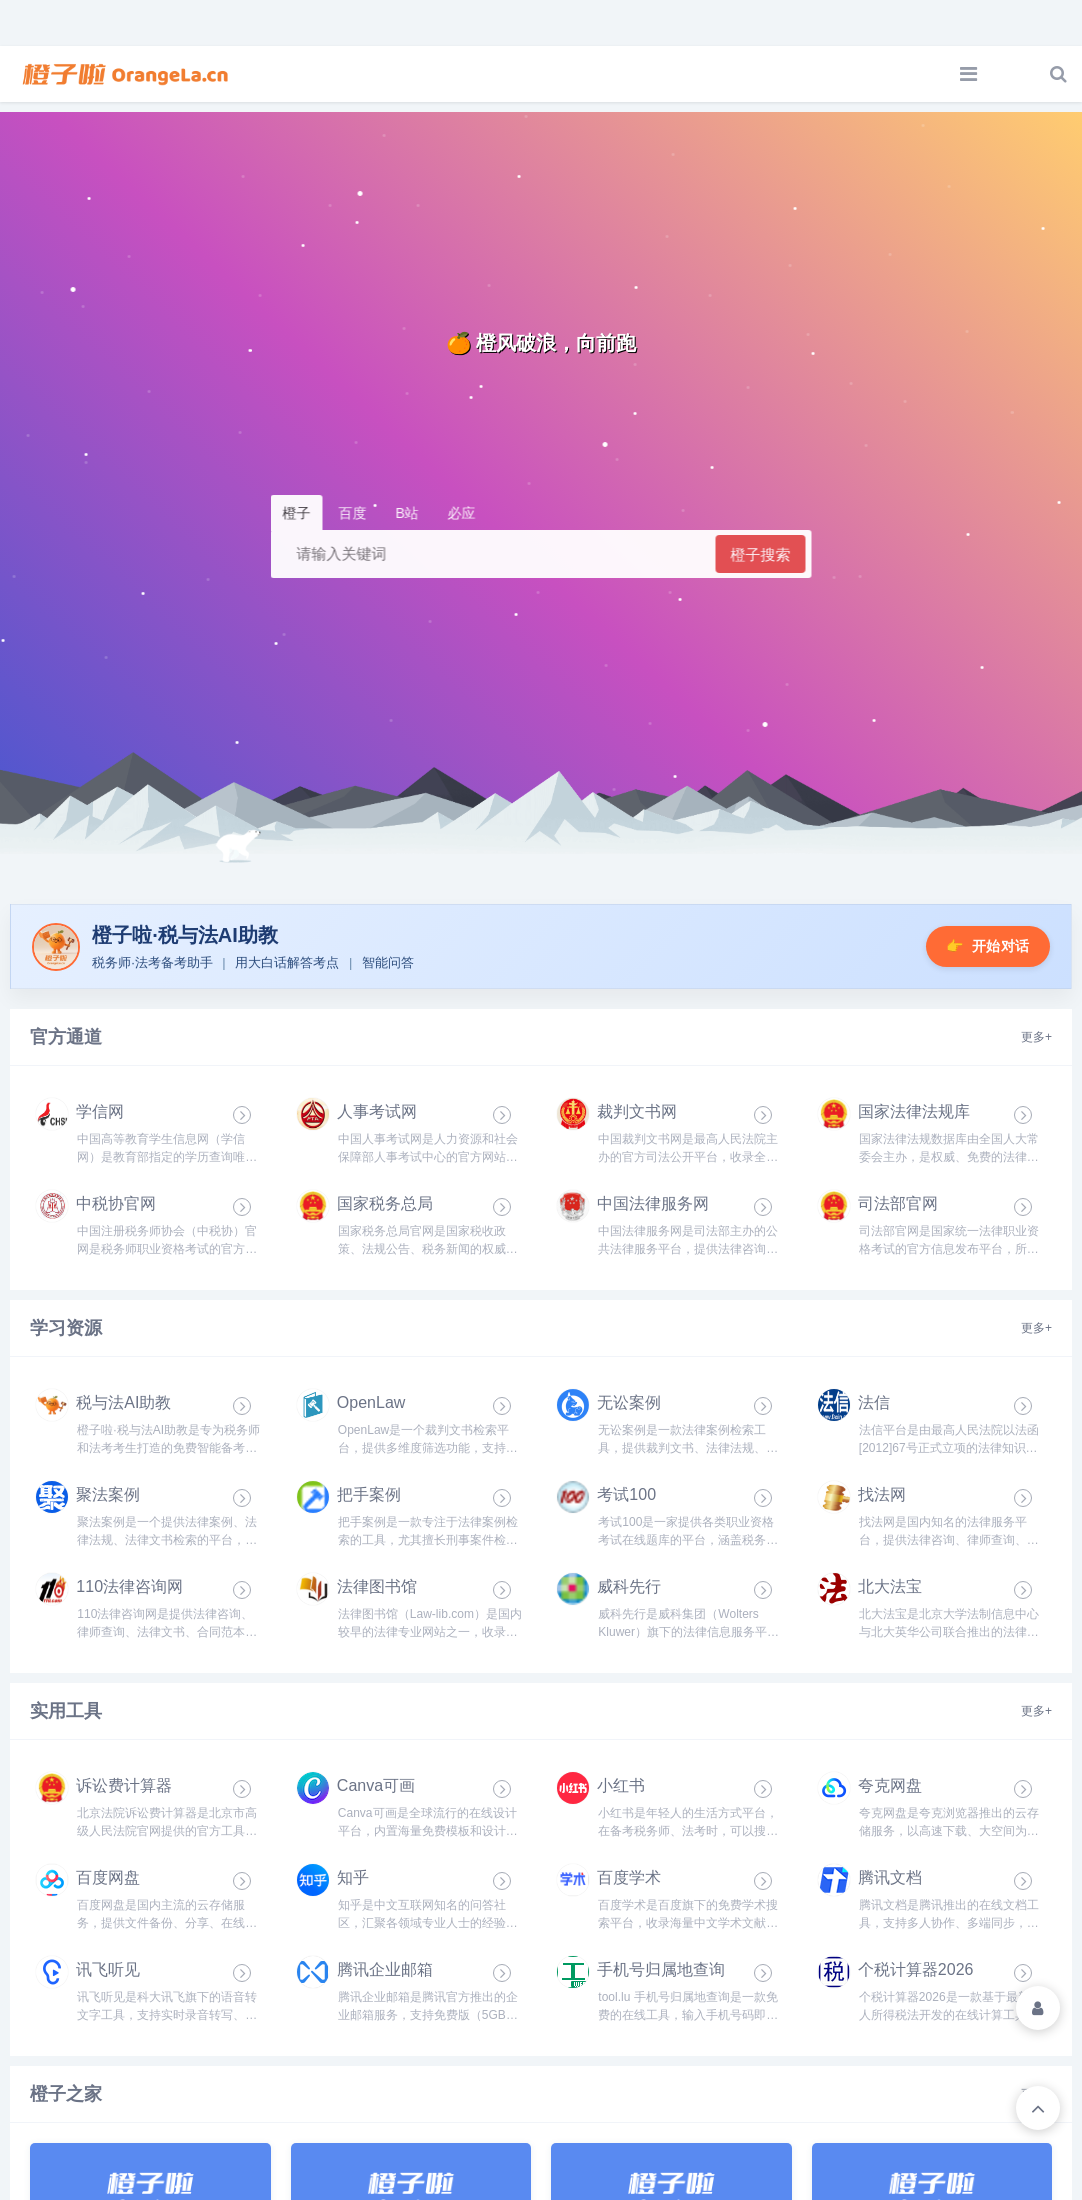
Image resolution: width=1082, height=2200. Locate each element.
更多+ (1036, 1044)
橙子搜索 (761, 554)
